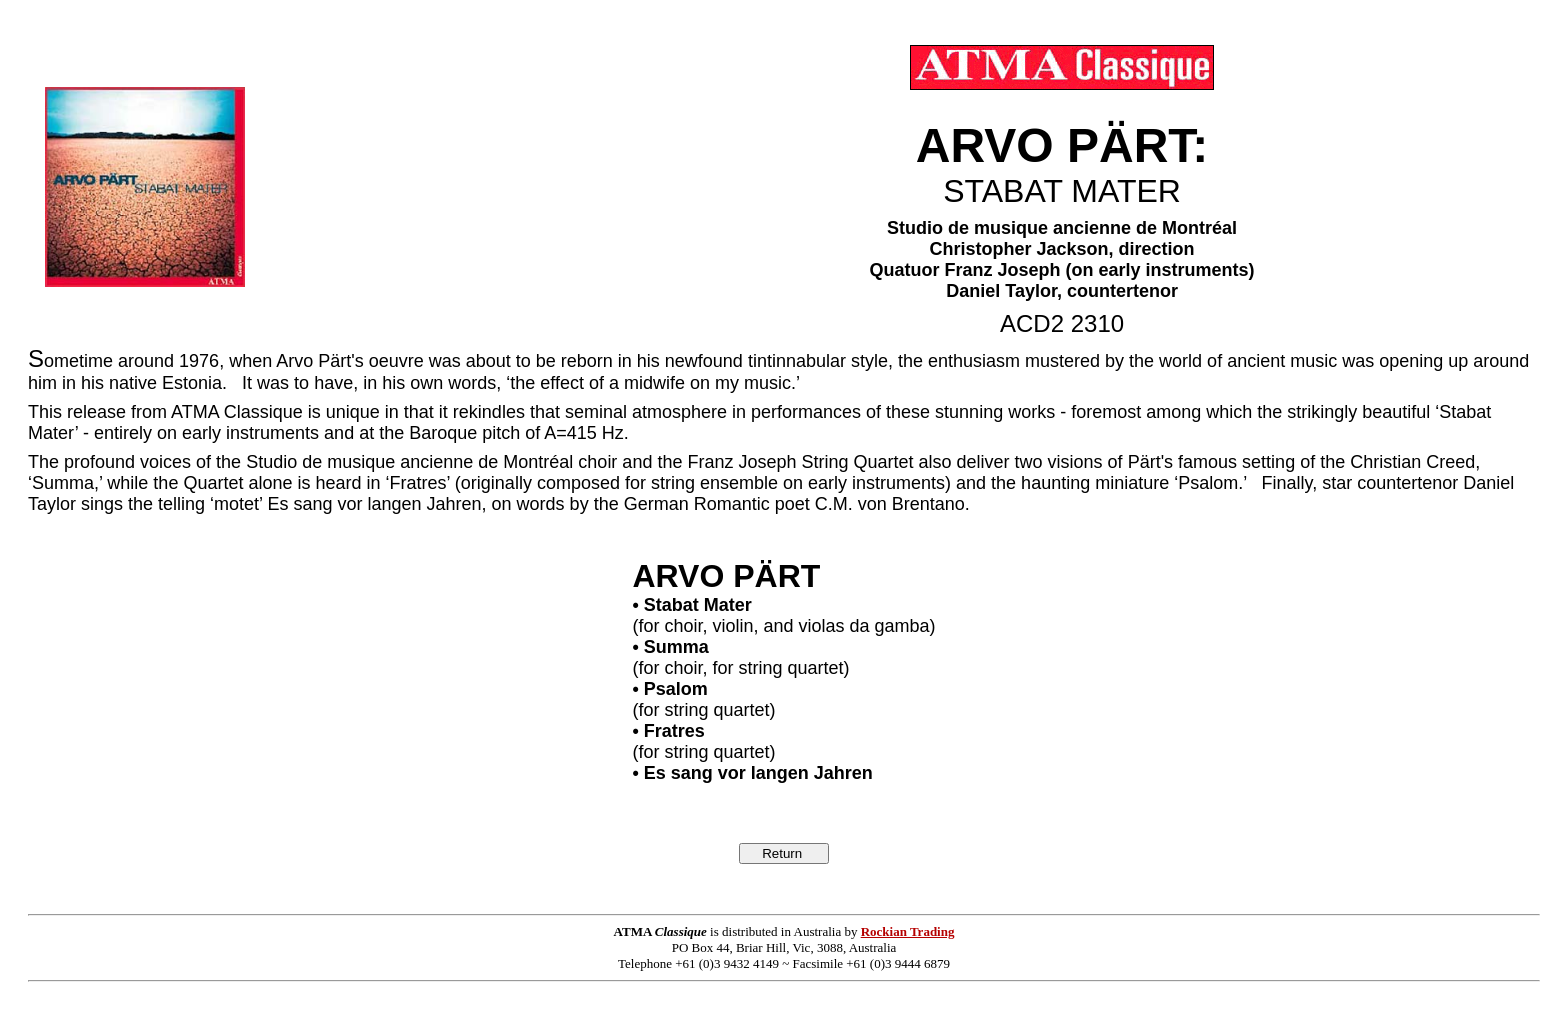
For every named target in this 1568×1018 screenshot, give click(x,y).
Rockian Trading (908, 931)
